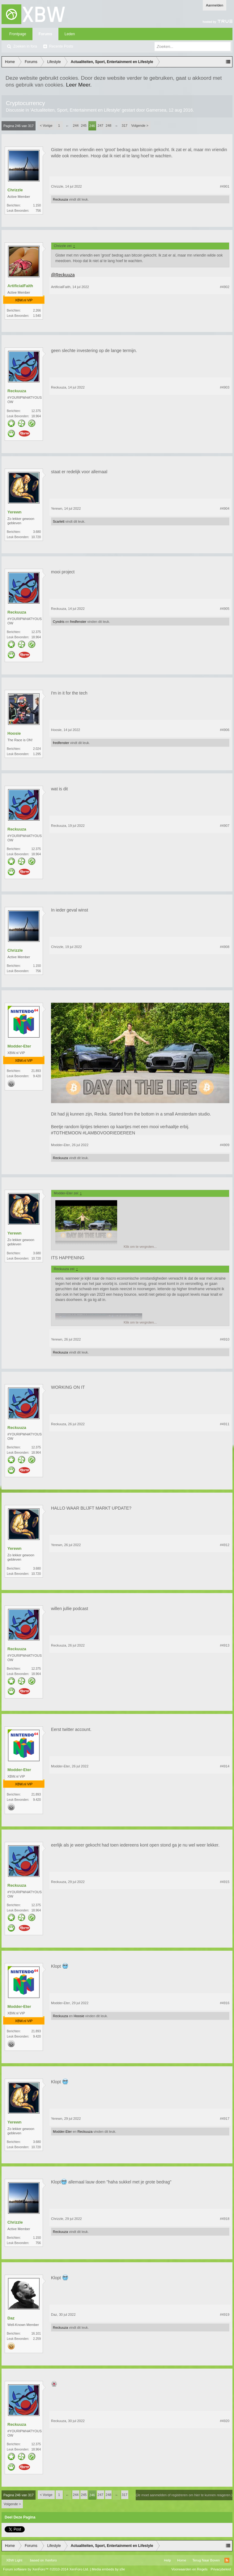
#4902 (224, 287)
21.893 (36, 1071)
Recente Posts (61, 46)
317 (124, 125)
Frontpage (17, 34)
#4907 (224, 825)
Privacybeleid (221, 2569)
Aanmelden (214, 5)
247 (100, 125)
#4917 (224, 2118)
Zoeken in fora (25, 46)
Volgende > (139, 125)
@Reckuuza (62, 274)
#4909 (224, 1145)
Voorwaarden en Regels (189, 2569)
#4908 (224, 947)
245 (84, 125)
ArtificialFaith (20, 285)
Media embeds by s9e (108, 2569)
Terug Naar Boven (206, 2560)
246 (92, 126)
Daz (11, 2318)
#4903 (224, 387)
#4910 (224, 1339)
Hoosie (14, 733)
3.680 (37, 531)
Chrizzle (15, 190)
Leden (70, 34)
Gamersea (156, 110)
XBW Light (14, 2560)
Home (181, 2560)
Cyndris (58, 621)
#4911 (224, 1424)
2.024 (37, 748)
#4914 (224, 1766)
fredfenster (78, 621)
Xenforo (51, 2560)
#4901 (224, 186)
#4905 (224, 608)
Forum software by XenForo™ (46, 2569)
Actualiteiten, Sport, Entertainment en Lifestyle (75, 110)
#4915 (224, 1882)
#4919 (224, 2314)
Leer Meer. (79, 85)
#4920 (224, 2421)
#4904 (224, 508)
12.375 (36, 411)
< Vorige (46, 125)
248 (108, 125)
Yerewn (14, 512)
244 (76, 125)
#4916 (224, 2003)
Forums (45, 34)
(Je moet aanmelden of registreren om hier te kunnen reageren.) (184, 2495)
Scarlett (58, 521)
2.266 (37, 310)
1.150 (37, 205)
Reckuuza (60, 199)
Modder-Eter (19, 1046)
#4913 (224, 1645)
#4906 (224, 730)
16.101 (36, 2333)
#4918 (224, 2219)
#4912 (224, 1545)
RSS (226, 2560)
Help (167, 2560)
